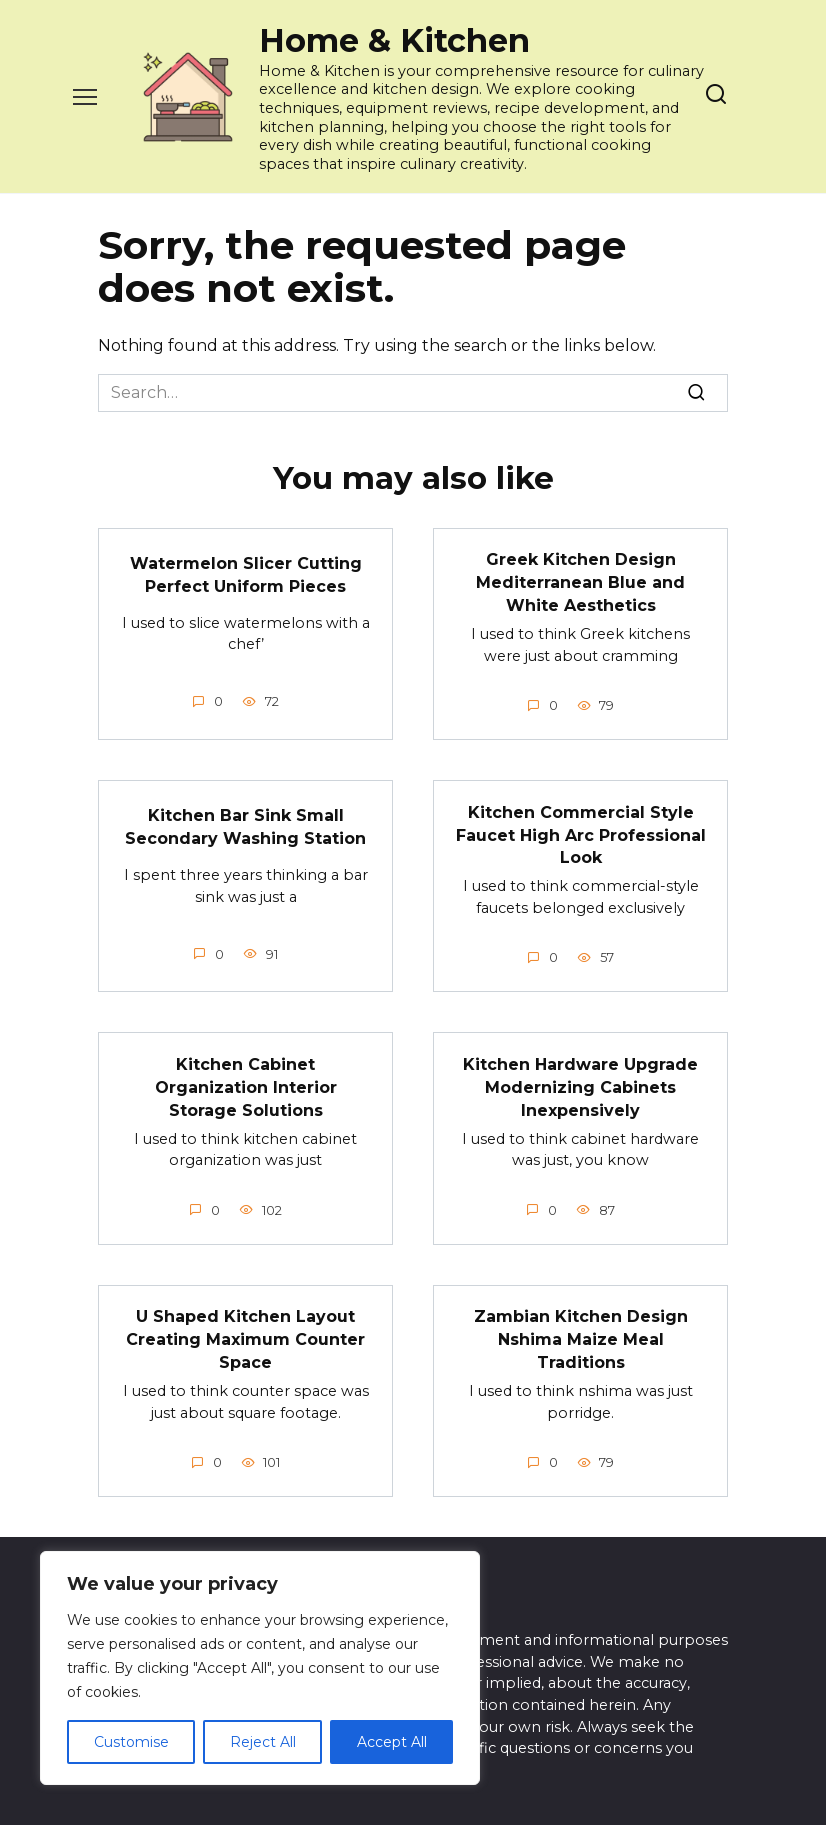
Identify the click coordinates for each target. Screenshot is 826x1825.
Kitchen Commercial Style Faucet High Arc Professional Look (581, 832)
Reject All (263, 1742)
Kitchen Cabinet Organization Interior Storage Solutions (246, 1083)
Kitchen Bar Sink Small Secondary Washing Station (245, 824)
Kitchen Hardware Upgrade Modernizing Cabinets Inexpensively (580, 1083)
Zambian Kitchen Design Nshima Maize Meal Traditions (581, 1334)
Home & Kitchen (394, 40)
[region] (260, 1668)
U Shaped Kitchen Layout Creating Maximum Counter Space (245, 1334)
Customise (131, 1742)
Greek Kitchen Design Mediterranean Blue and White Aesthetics (580, 582)
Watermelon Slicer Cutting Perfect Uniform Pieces (246, 574)
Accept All (392, 1742)
